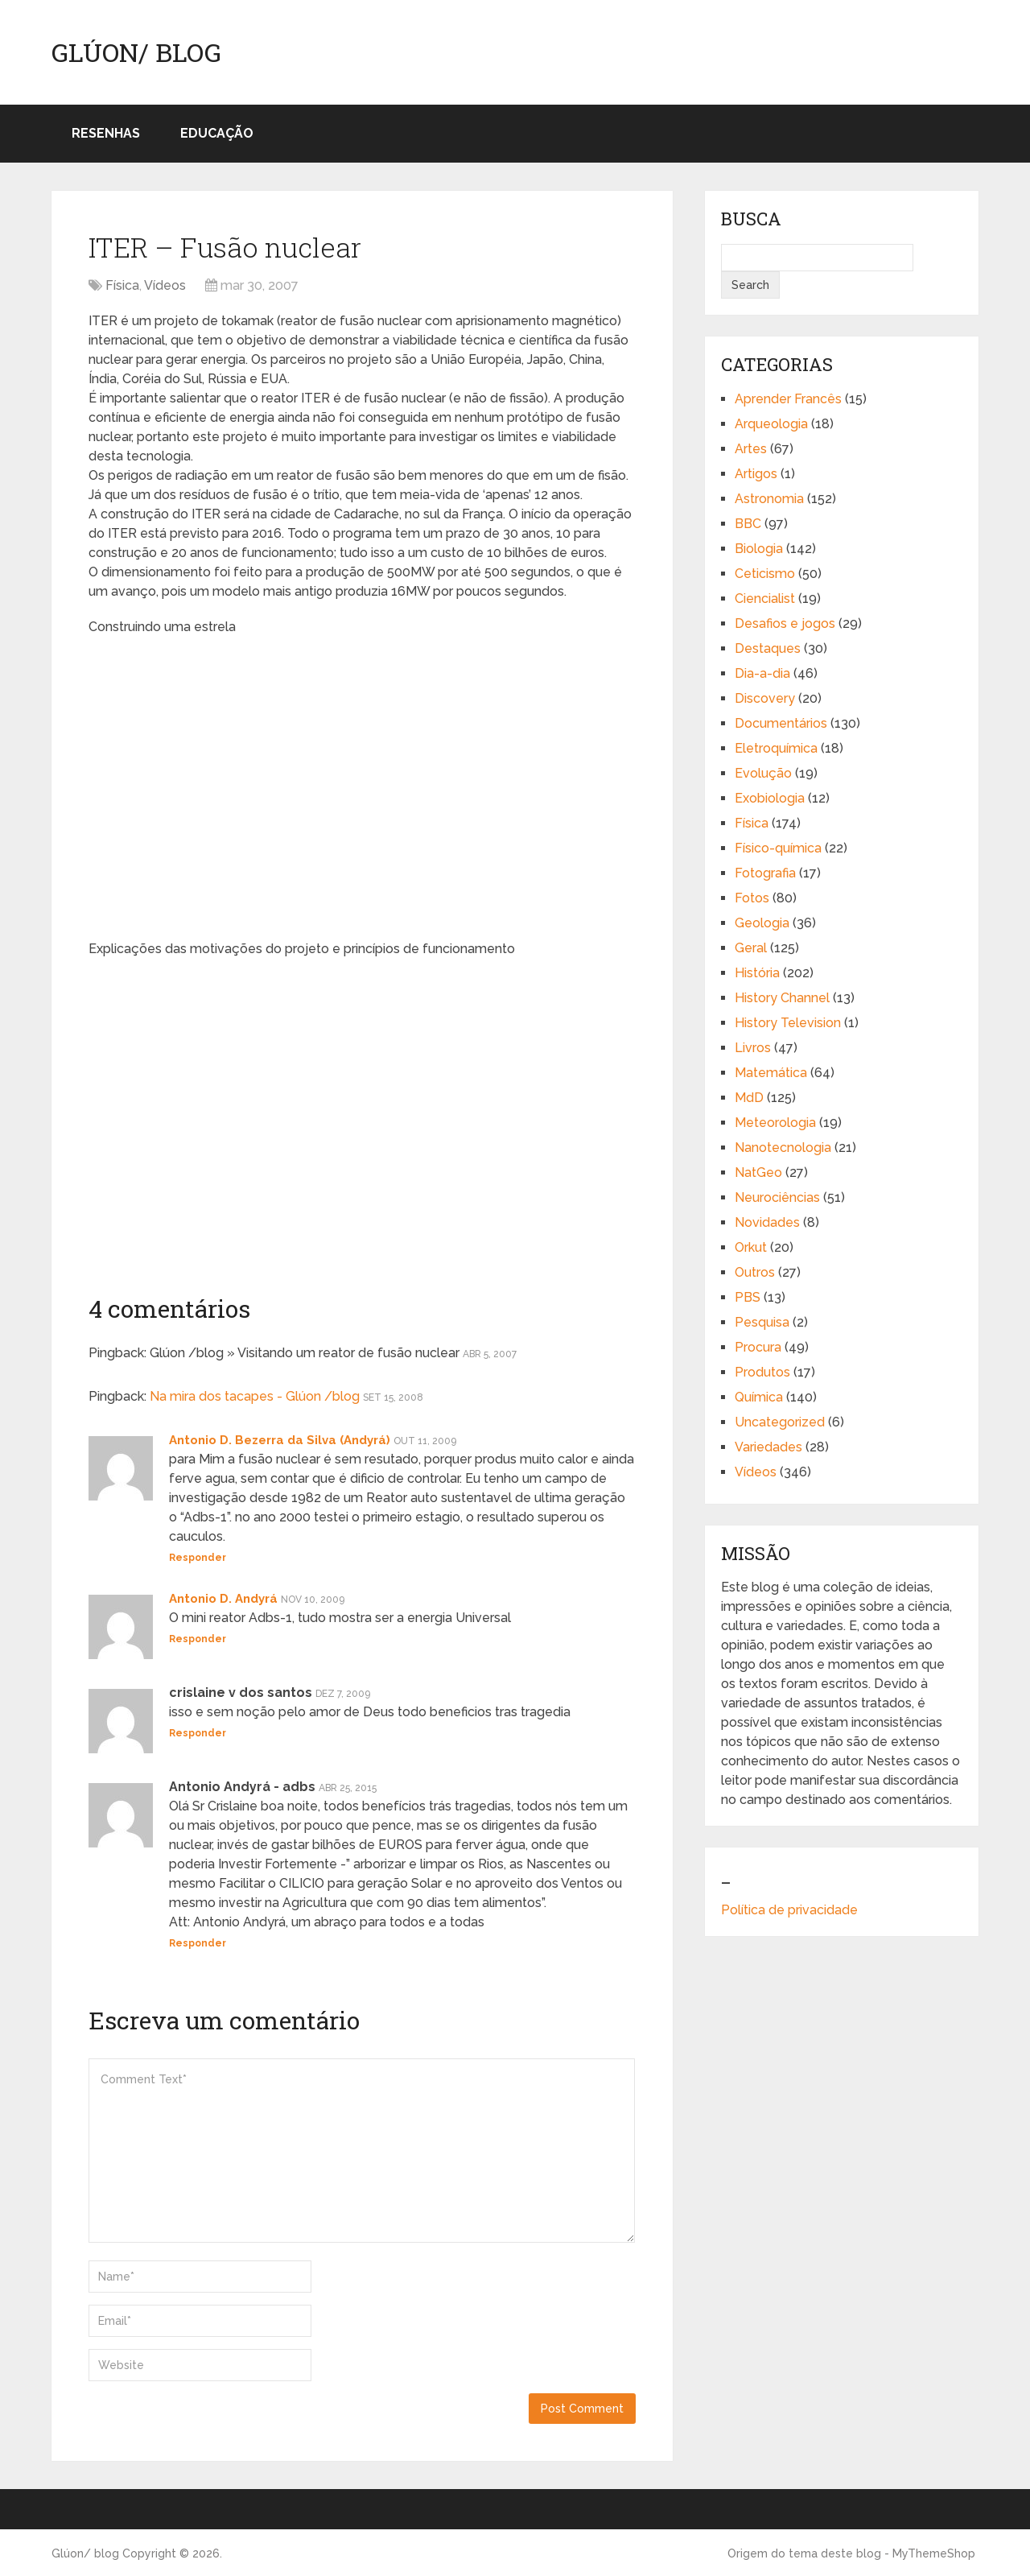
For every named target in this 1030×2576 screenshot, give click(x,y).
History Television (788, 1022)
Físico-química (778, 848)
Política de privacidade (789, 1910)
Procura (758, 1347)
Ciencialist (765, 598)
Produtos (762, 1372)
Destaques (768, 648)
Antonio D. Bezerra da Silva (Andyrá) (279, 1440)
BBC (748, 523)
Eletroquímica (776, 748)
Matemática (771, 1072)
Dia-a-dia (762, 673)
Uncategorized (780, 1422)
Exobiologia (770, 798)
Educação (216, 133)
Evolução (763, 773)
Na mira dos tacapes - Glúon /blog (255, 1396)
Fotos (752, 898)
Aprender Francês (788, 399)
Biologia (759, 548)
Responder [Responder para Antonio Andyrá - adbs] (197, 1943)
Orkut (751, 1247)
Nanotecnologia (783, 1147)
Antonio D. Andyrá (223, 1598)
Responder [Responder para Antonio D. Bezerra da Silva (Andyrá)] (197, 1557)
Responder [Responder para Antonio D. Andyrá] (197, 1639)
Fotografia (765, 873)
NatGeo (758, 1172)
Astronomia (769, 498)
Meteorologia (775, 1122)
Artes (751, 448)
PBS (747, 1297)
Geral (751, 948)
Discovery (765, 698)
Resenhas (106, 133)
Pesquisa (762, 1322)
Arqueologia (771, 423)
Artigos (756, 473)
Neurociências (777, 1197)
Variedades (768, 1447)
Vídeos (165, 285)
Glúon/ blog (136, 52)
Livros (753, 1047)
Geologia (762, 923)
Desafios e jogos (785, 623)
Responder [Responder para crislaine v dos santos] (197, 1733)
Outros (755, 1272)
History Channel (782, 997)
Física (122, 285)
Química (759, 1397)
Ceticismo (765, 573)
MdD (749, 1097)
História (757, 972)
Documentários (781, 723)
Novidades (767, 1222)
